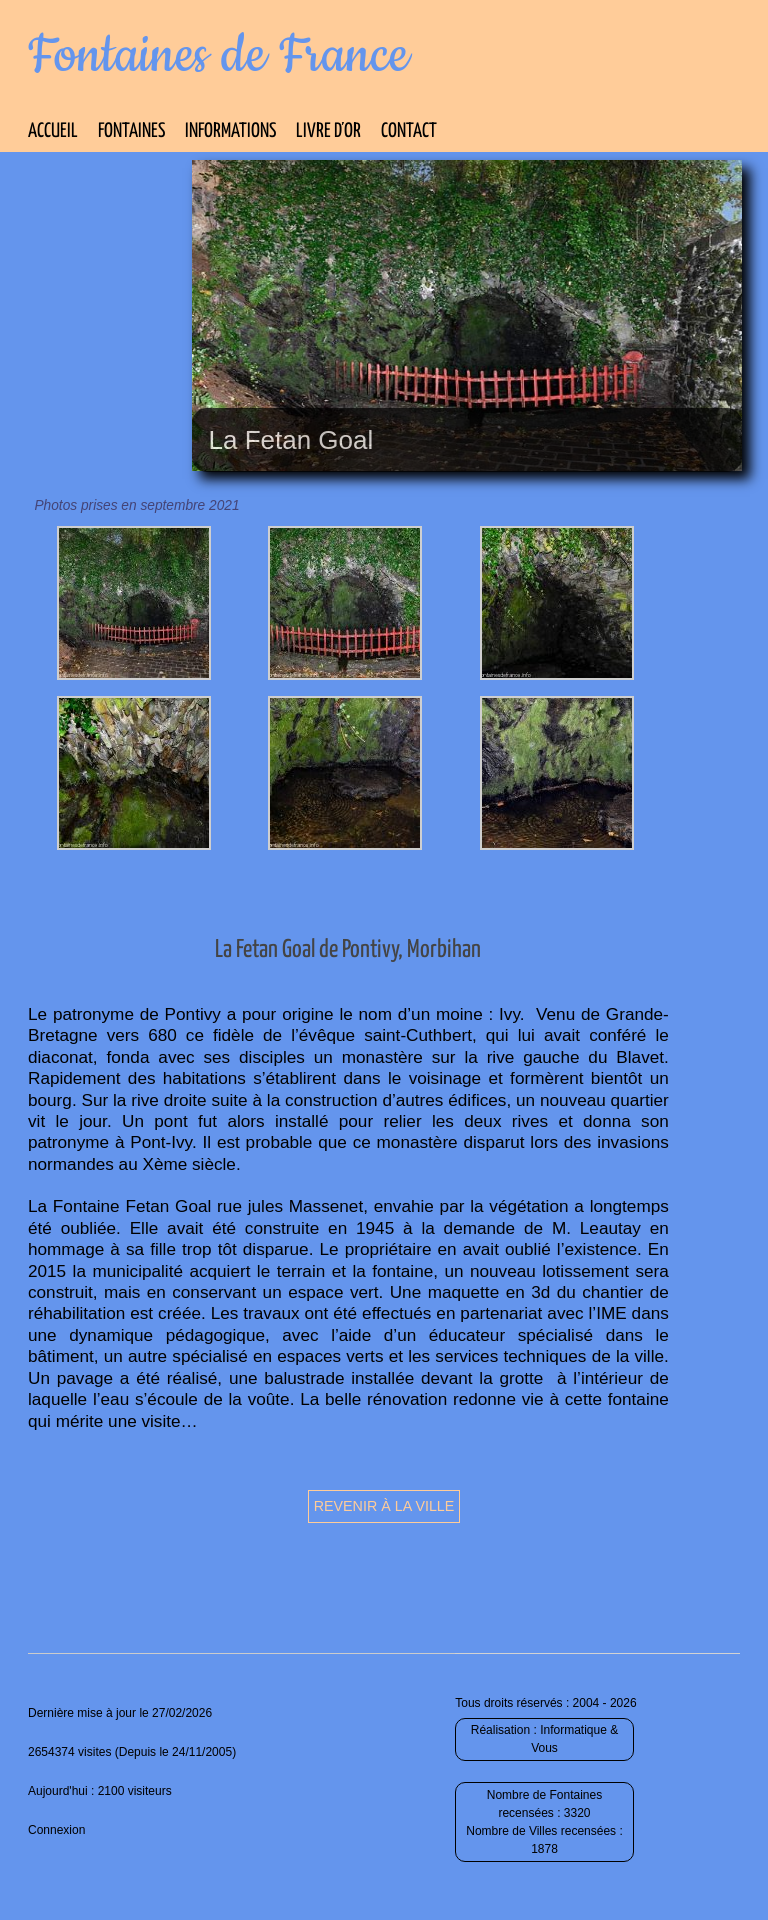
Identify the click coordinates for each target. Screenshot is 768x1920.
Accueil (53, 131)
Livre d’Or (328, 131)
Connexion (56, 1830)
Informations (230, 131)
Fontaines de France (218, 56)
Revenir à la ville (384, 1506)
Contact (409, 131)
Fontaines (131, 131)
